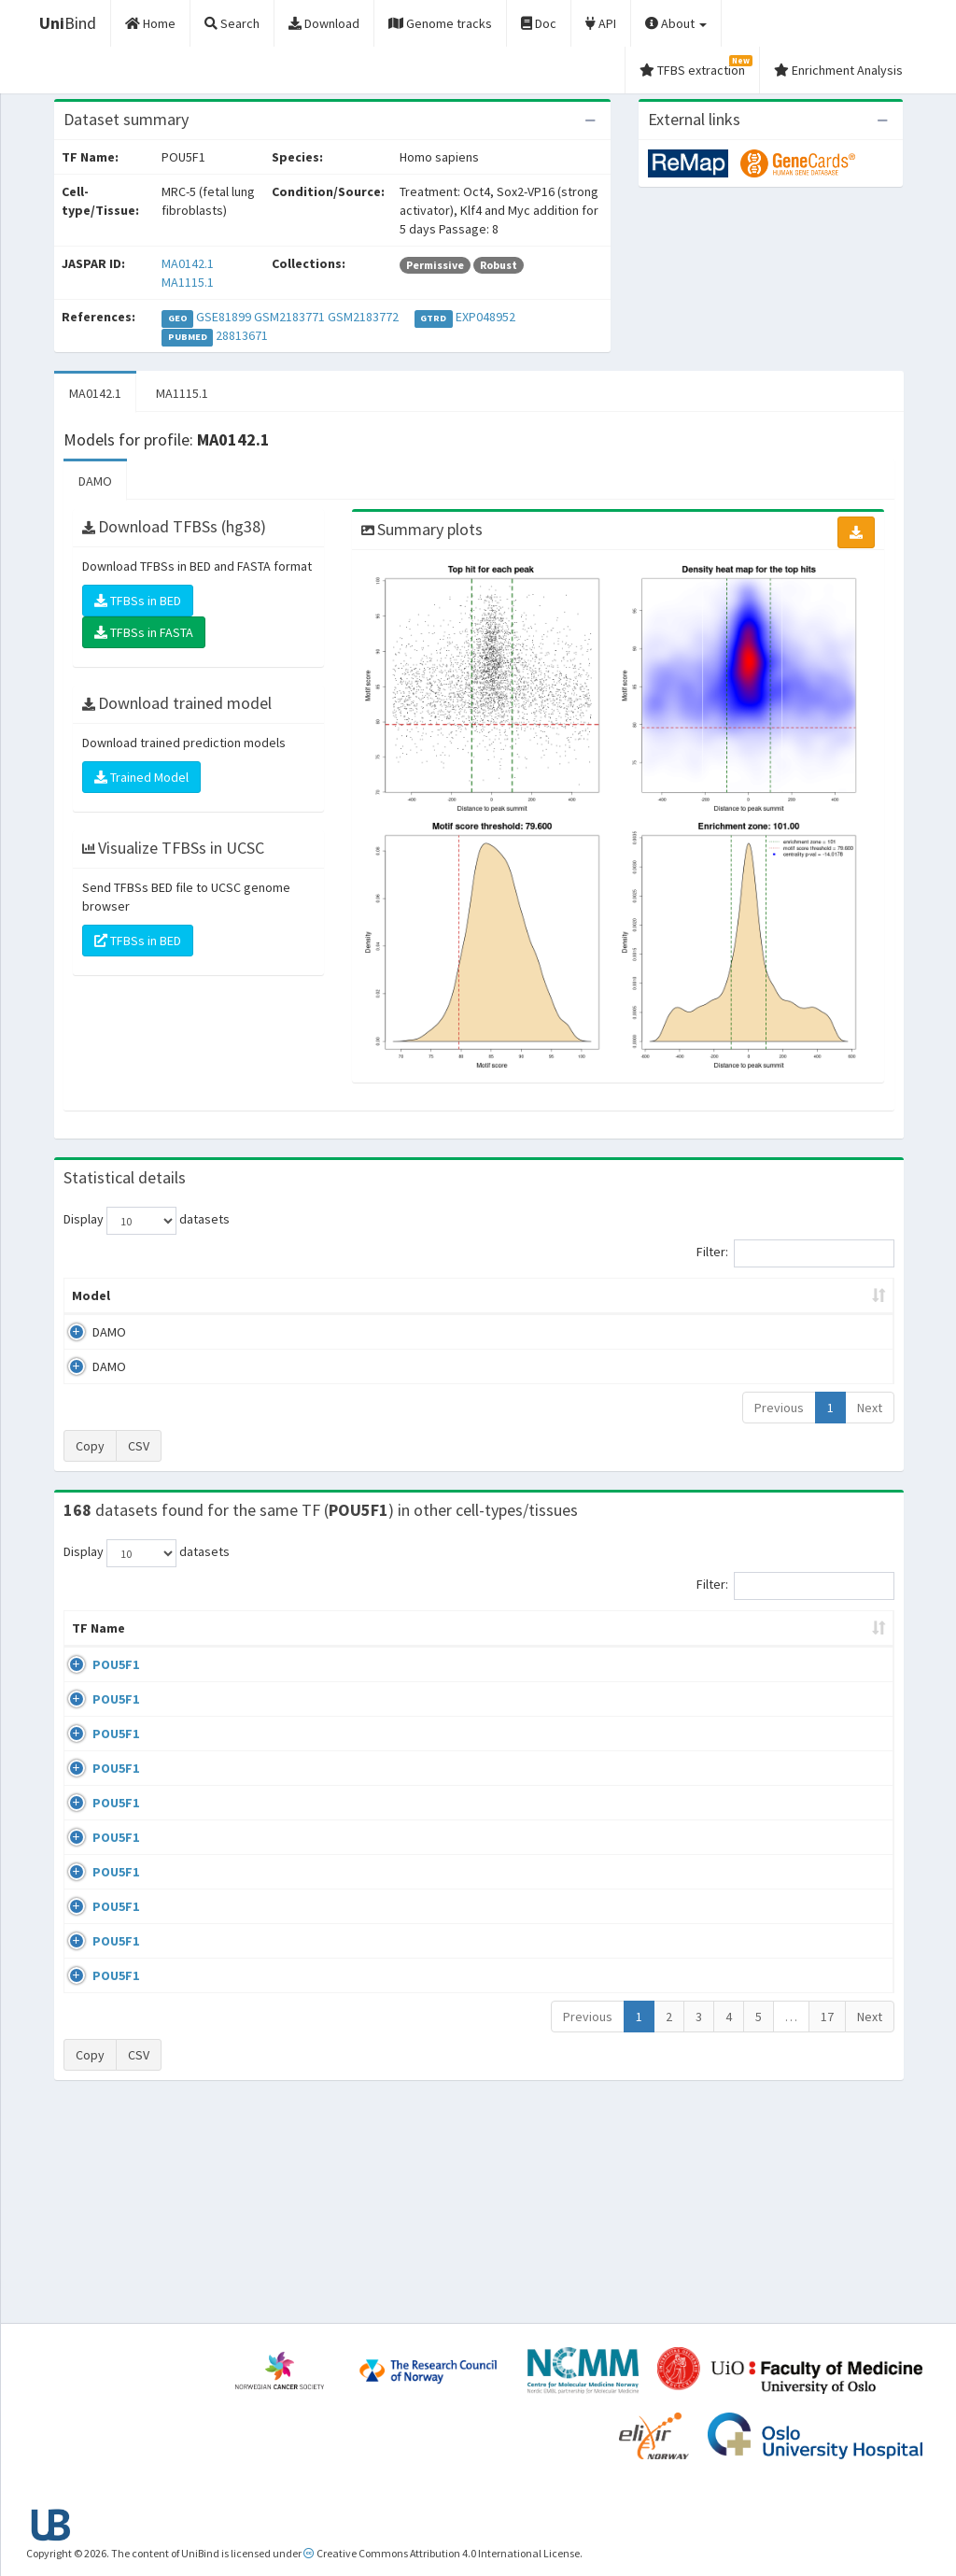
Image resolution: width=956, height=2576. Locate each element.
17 (827, 2226)
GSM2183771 (289, 316)
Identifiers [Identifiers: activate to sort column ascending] (748, 1646)
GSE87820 (742, 1950)
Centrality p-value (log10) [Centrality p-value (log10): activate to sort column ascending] (783, 1295)
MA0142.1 (188, 263)
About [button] (676, 23)
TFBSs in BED (137, 600)
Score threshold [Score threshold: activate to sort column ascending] (616, 1295)
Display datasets (146, 1221)
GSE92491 (742, 1843)
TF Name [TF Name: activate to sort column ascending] (89, 1637)
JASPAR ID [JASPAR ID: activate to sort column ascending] (840, 1637)
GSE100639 (746, 1683)
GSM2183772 (363, 316)
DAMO (95, 481)
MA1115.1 (188, 282)
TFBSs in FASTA (143, 632)
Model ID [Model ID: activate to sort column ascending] (281, 1295)
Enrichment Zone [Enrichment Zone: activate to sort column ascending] (398, 1295)
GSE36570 (742, 1897)
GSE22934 (742, 2059)
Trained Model (141, 777)
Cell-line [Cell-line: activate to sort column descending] (169, 1646)
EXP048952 (485, 316)
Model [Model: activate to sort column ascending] (91, 1295)
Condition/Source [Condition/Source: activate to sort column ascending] (342, 1646)
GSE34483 (742, 2112)
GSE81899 (223, 316)
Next (869, 1407)
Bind (67, 23)
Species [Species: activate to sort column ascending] (653, 1646)
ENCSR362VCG (754, 1789)
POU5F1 (95, 1683)
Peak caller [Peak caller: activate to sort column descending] (182, 1295)
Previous (779, 1407)
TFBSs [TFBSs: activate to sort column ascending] (508, 1295)
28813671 (242, 335)
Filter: (795, 1253)
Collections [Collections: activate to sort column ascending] (553, 1646)
